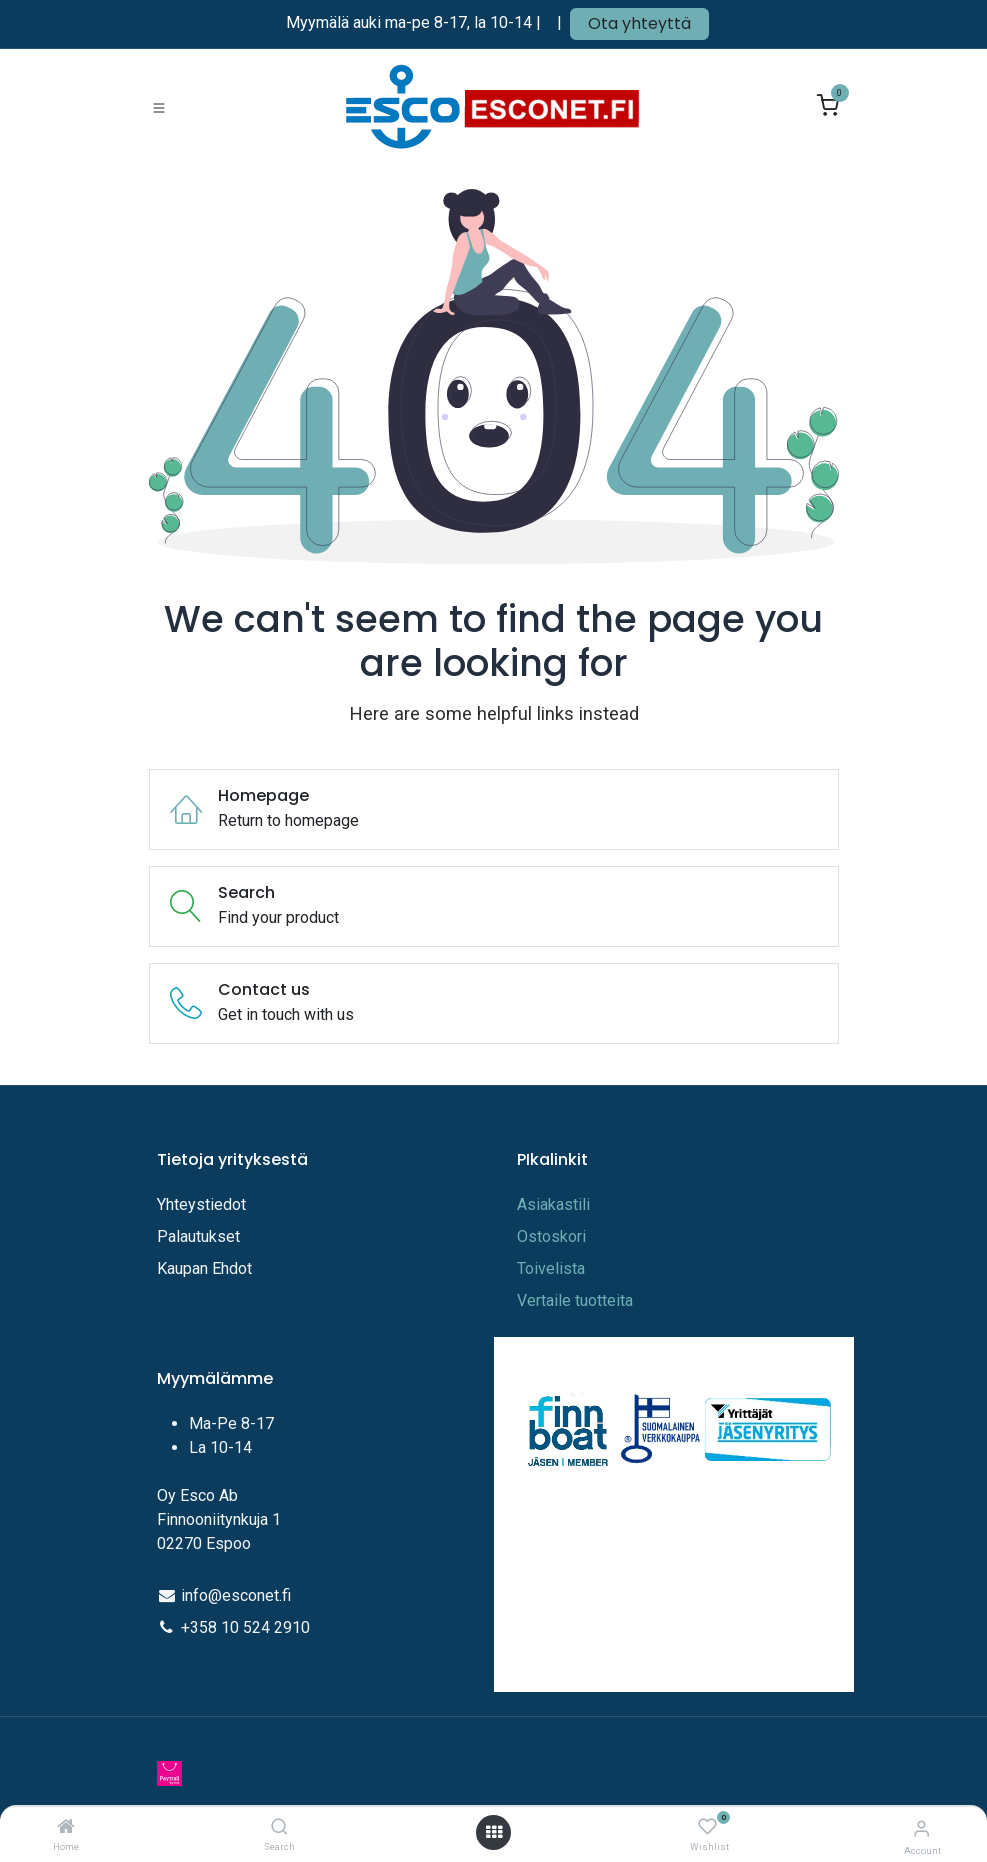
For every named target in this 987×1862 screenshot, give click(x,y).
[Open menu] (494, 1832)
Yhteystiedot (203, 1204)
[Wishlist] (707, 1827)
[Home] (66, 1827)
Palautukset (198, 1236)
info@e (206, 1595)
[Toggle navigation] (159, 107)
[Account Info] (921, 1828)
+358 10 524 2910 (245, 1627)
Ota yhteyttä (639, 23)
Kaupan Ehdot (204, 1268)
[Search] (279, 1827)
